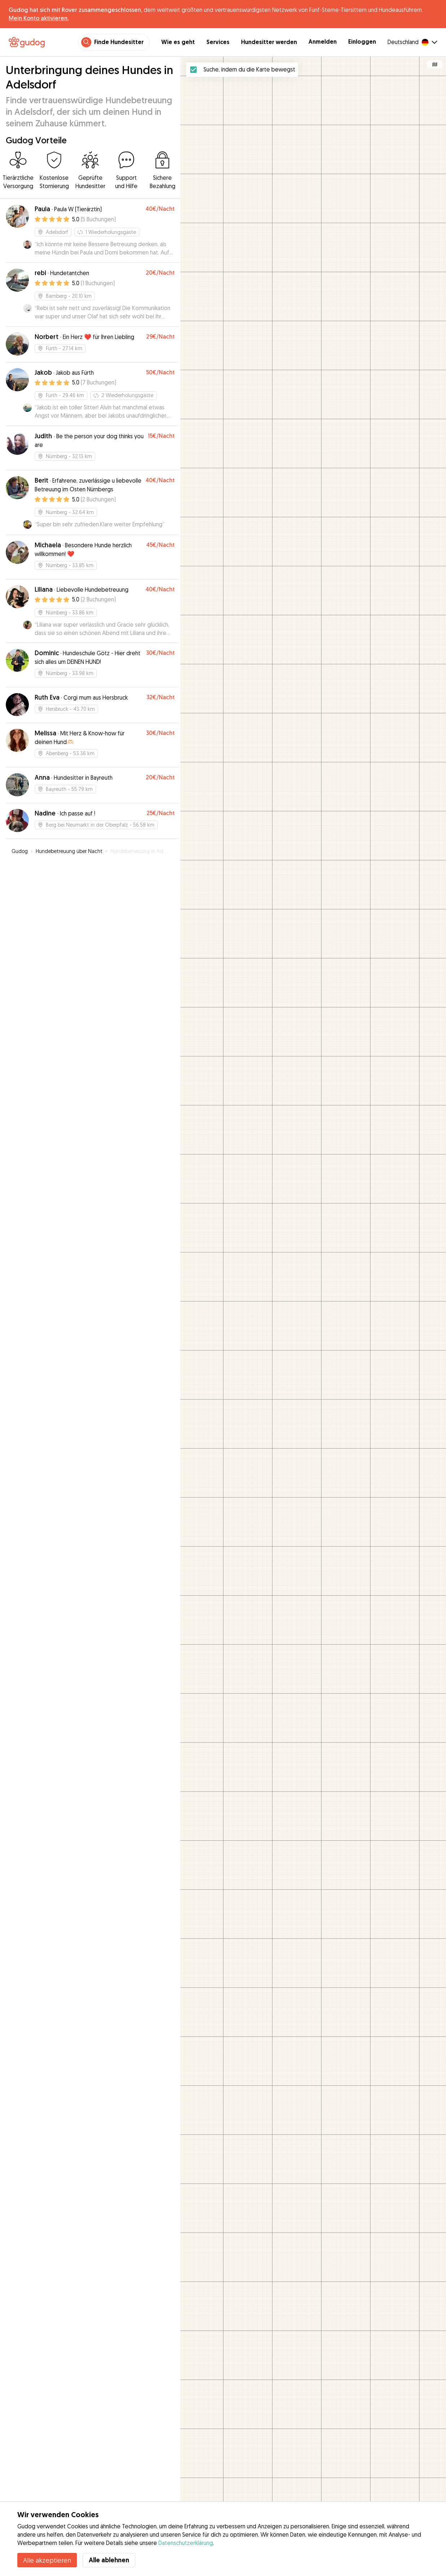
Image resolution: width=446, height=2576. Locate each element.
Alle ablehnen (109, 2560)
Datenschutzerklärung (185, 2542)
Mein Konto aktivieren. (39, 18)
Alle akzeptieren (47, 2560)
